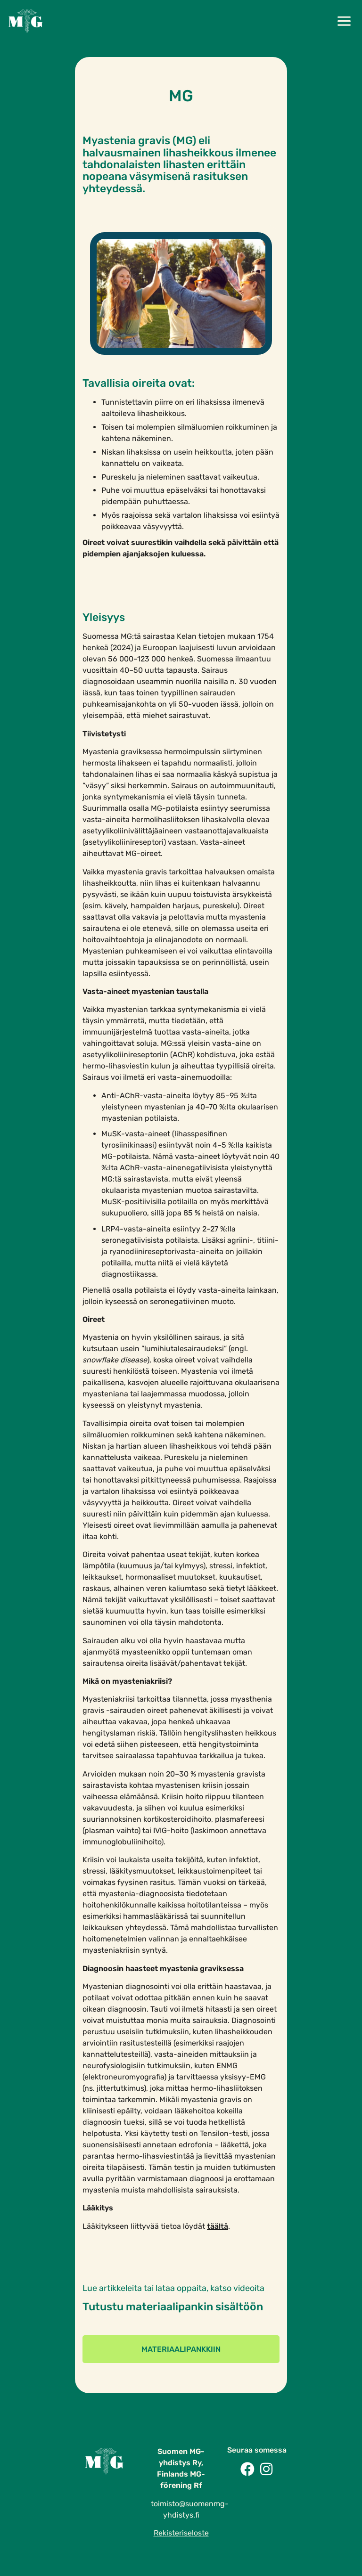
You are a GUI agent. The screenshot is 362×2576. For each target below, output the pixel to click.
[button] (343, 22)
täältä (217, 2226)
